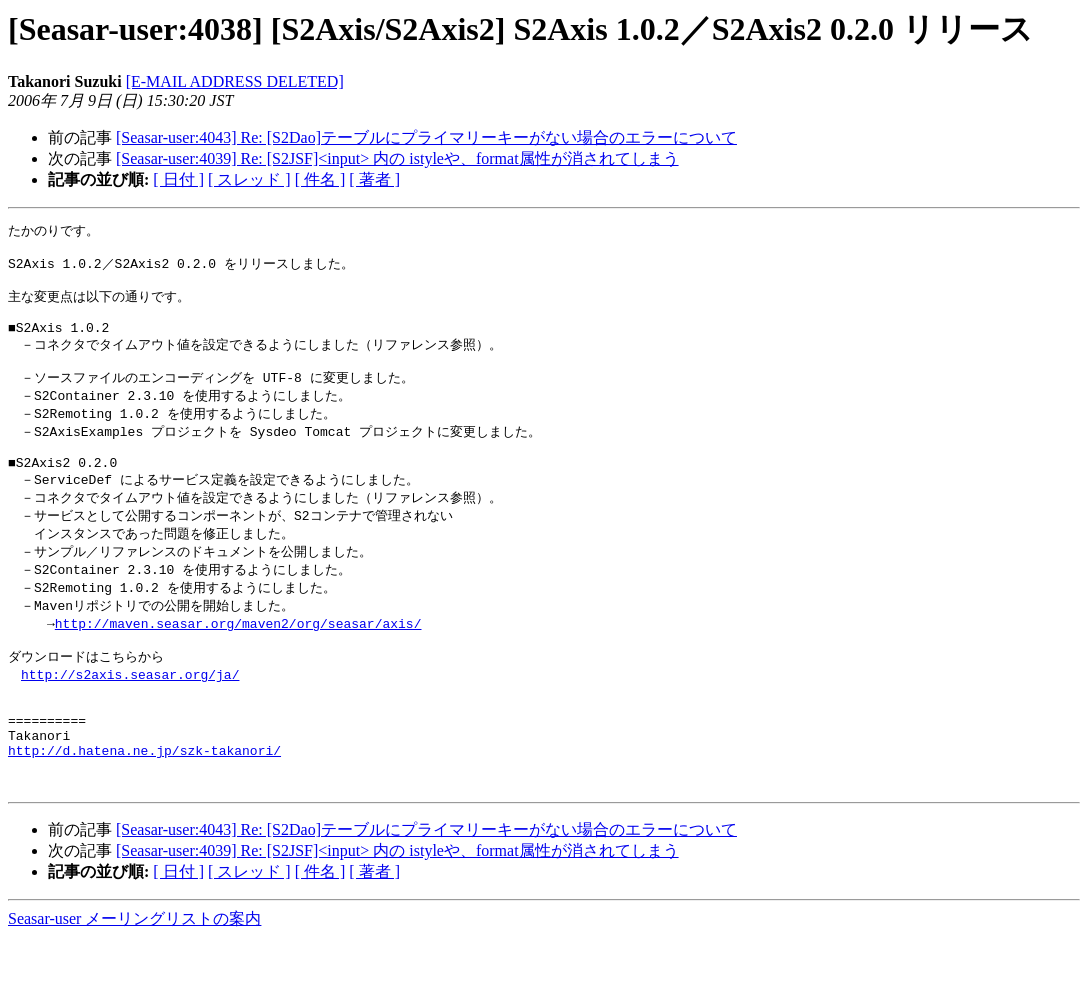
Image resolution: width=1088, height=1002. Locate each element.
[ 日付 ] (178, 179)
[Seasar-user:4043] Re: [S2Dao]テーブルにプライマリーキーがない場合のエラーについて (426, 137)
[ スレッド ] (249, 179)
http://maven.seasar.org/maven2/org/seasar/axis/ (238, 661)
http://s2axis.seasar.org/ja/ (130, 717)
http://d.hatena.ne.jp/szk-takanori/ (144, 808)
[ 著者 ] (374, 179)
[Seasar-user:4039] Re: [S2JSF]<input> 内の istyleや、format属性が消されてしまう (397, 158)
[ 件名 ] (320, 179)
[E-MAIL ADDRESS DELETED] (235, 81)
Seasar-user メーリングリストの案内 (134, 982)
